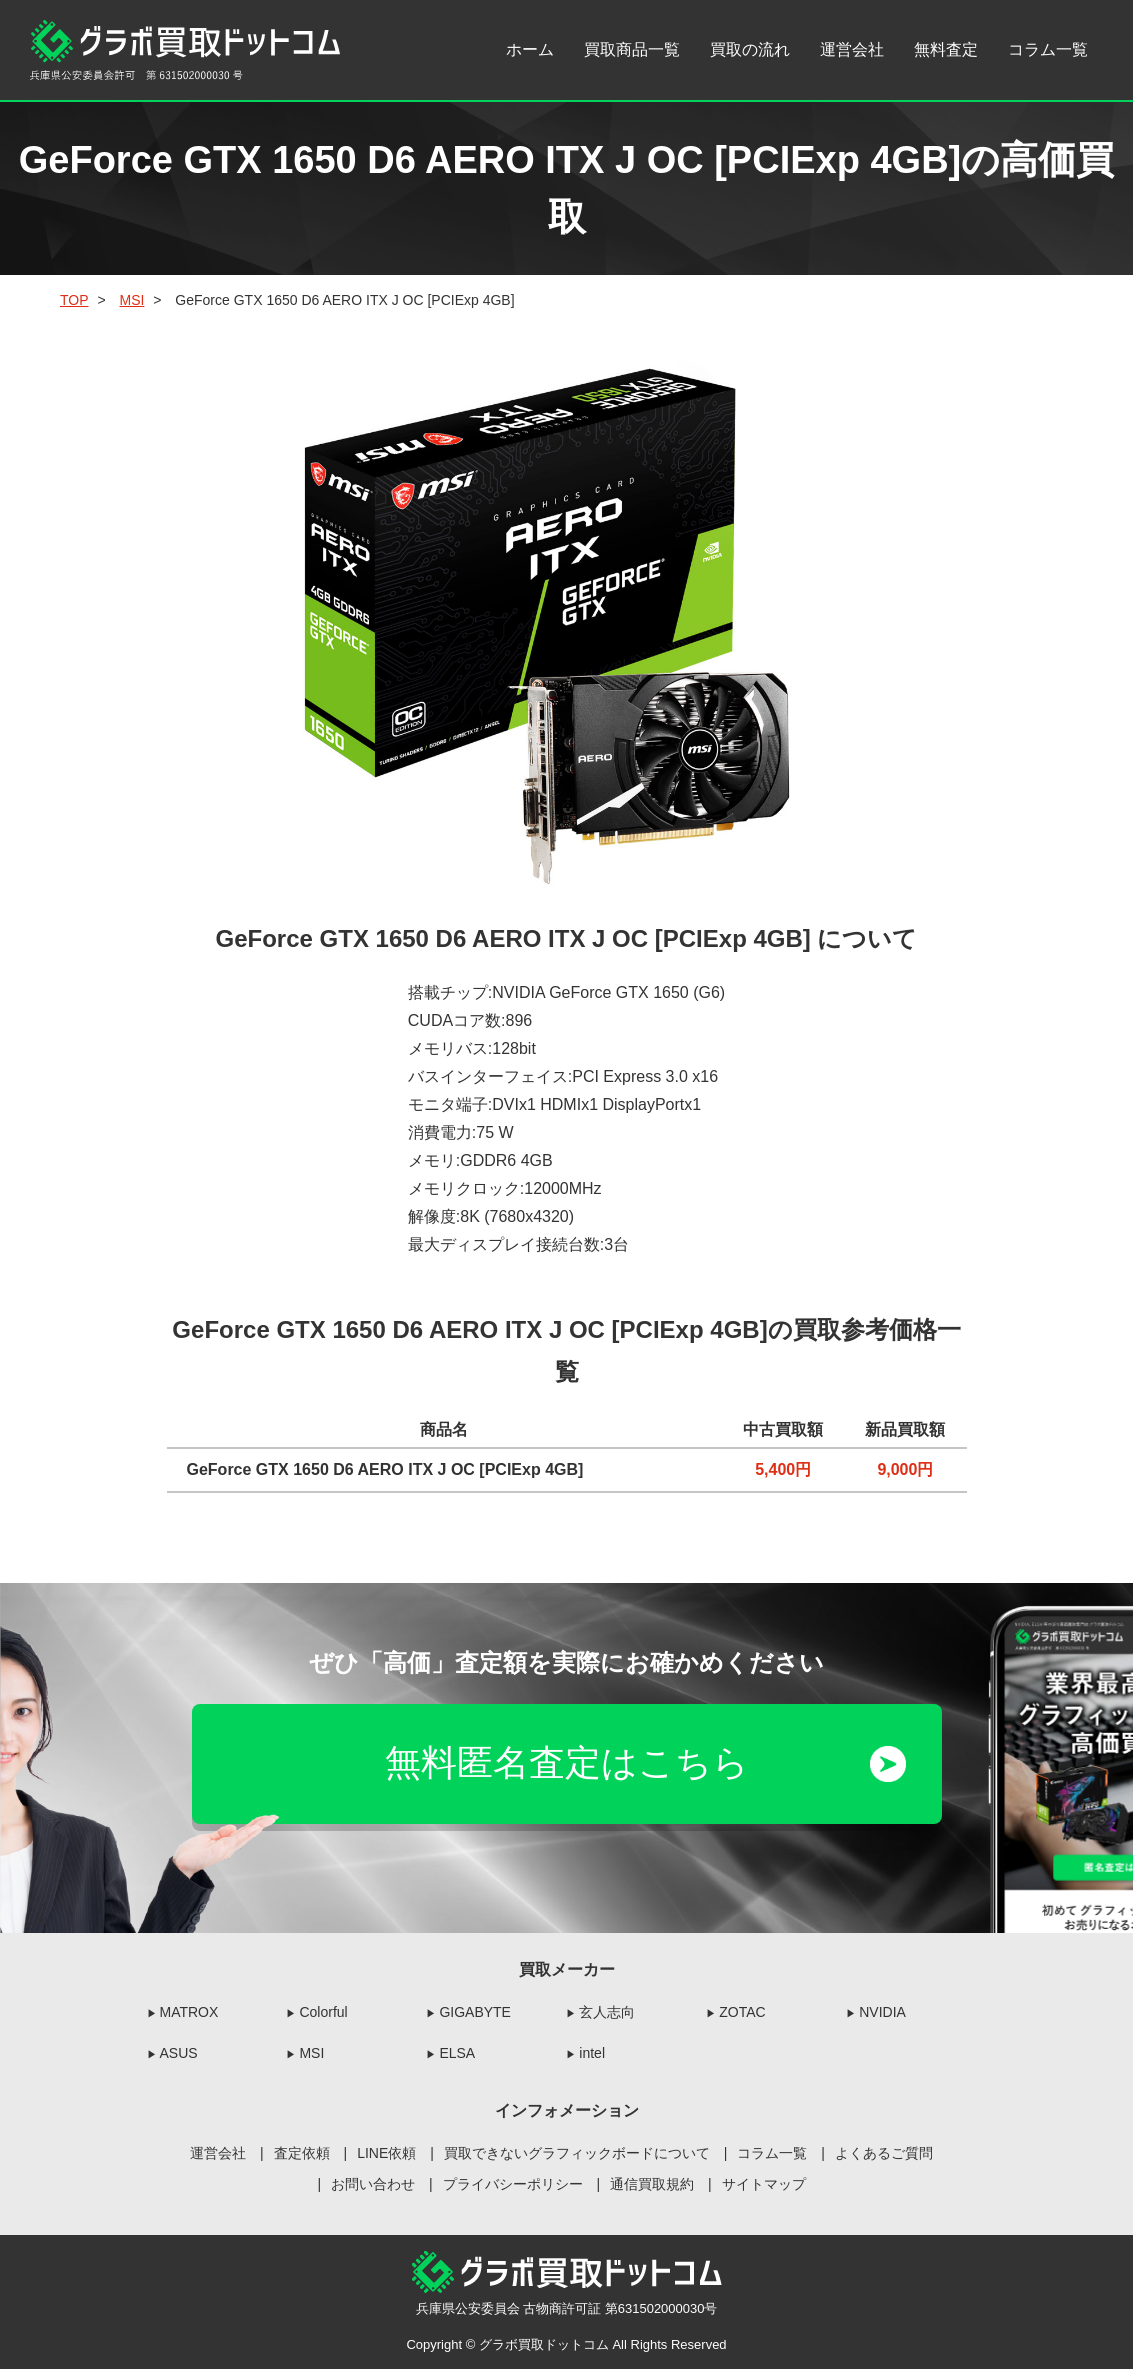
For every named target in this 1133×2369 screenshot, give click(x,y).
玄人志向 (607, 2012)
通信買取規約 (652, 2184)
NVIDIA (882, 2012)
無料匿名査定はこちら (567, 1763)
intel (592, 2053)
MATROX (189, 2012)
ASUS (179, 2053)
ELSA (457, 2053)
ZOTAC (742, 2012)
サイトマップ (764, 2184)
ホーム (530, 49)
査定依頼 (302, 2153)
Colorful (323, 2012)
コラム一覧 (1048, 49)
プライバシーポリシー (513, 2184)
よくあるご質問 (884, 2153)
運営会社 (852, 49)
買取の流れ (750, 49)
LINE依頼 (386, 2153)
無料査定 (946, 49)
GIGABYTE (475, 2012)
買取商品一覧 (632, 49)
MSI (311, 2053)
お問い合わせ (373, 2184)
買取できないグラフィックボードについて (577, 2153)
